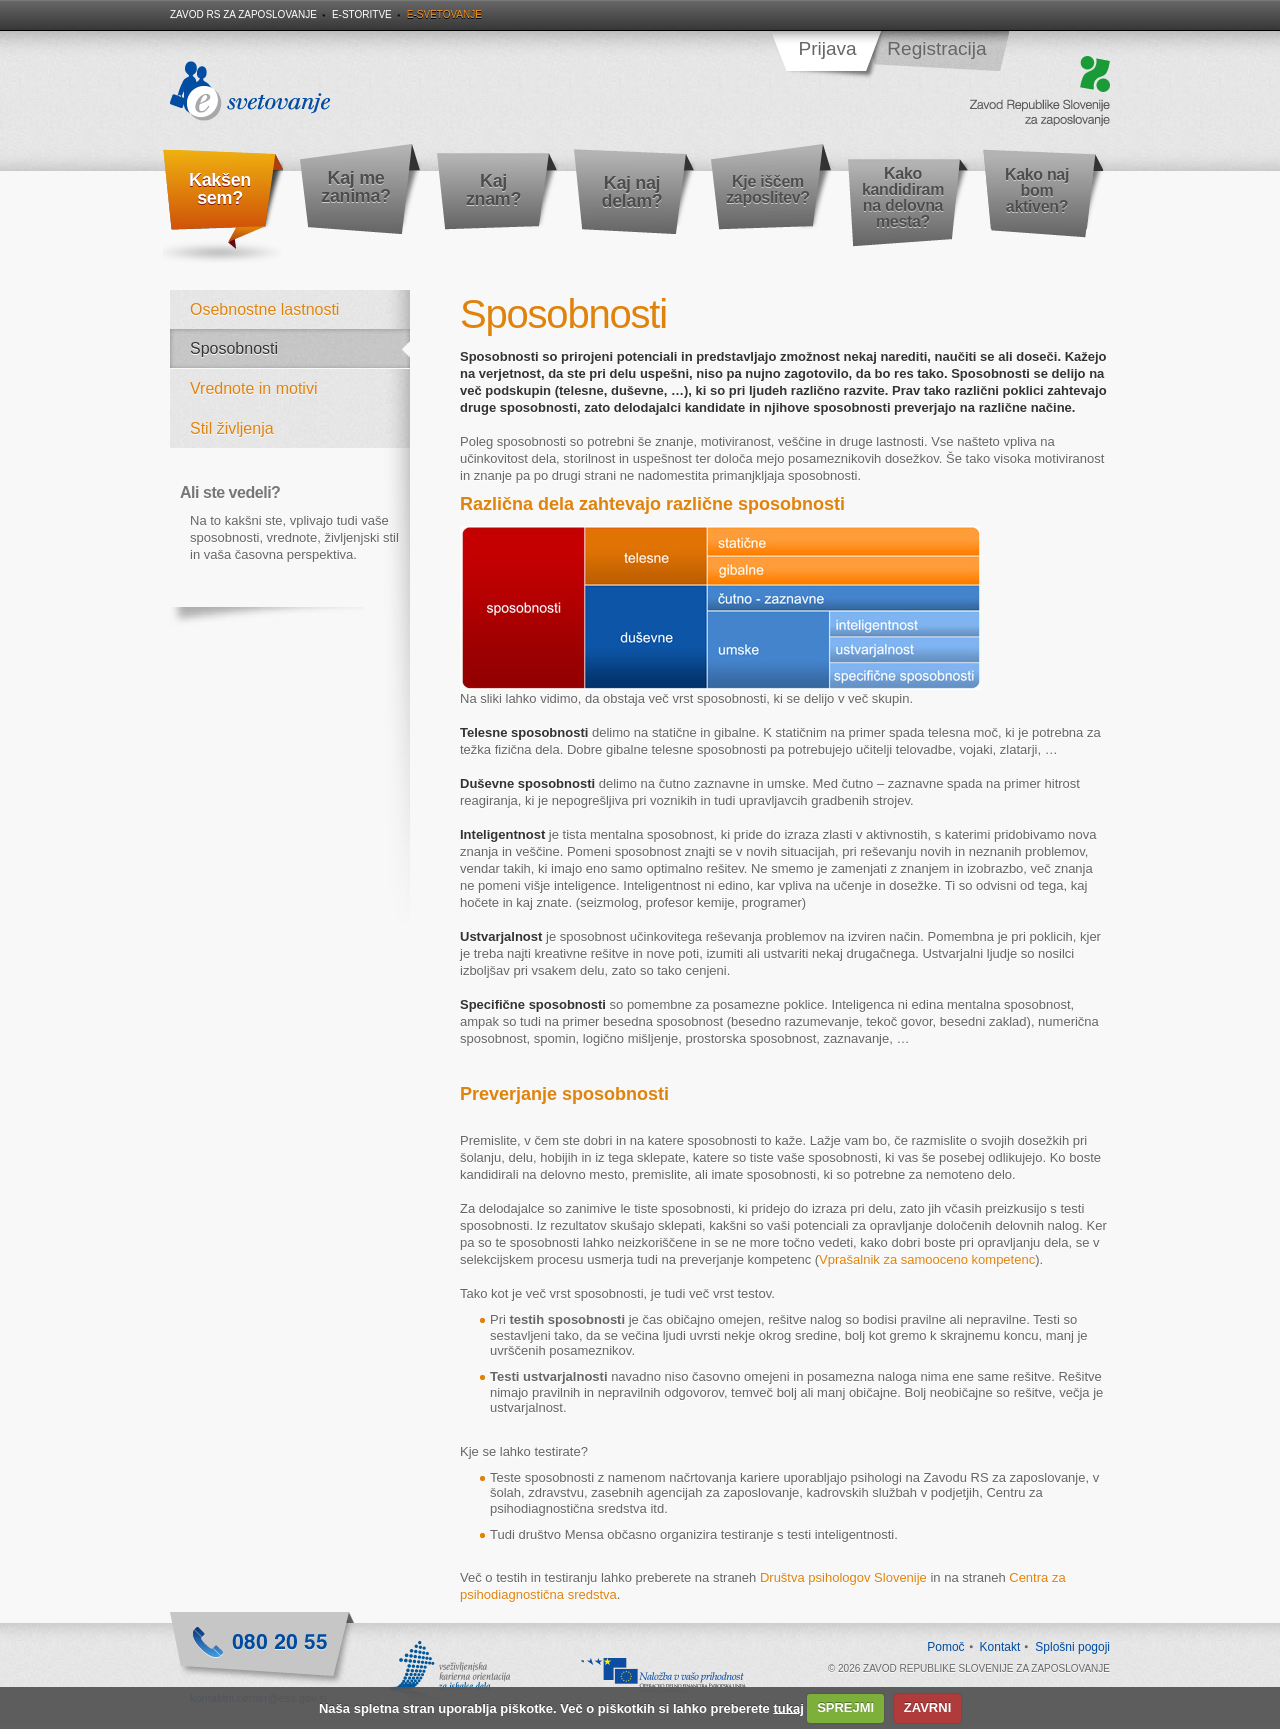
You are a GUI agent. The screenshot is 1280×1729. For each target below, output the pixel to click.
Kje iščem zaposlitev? (768, 189)
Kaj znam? (493, 190)
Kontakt (1000, 1647)
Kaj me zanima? (356, 187)
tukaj (788, 1707)
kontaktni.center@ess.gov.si (258, 1698)
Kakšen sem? (220, 189)
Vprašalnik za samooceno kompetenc (927, 1259)
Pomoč (945, 1647)
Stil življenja (232, 428)
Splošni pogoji (1072, 1647)
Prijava (827, 48)
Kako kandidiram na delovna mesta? (903, 197)
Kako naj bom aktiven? (1037, 190)
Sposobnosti (234, 348)
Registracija (936, 48)
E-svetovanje (444, 14)
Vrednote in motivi (253, 388)
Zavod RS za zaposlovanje (243, 14)
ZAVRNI (927, 1707)
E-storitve (362, 14)
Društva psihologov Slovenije (843, 1577)
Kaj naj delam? (632, 192)
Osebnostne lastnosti (264, 309)
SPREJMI (845, 1707)
